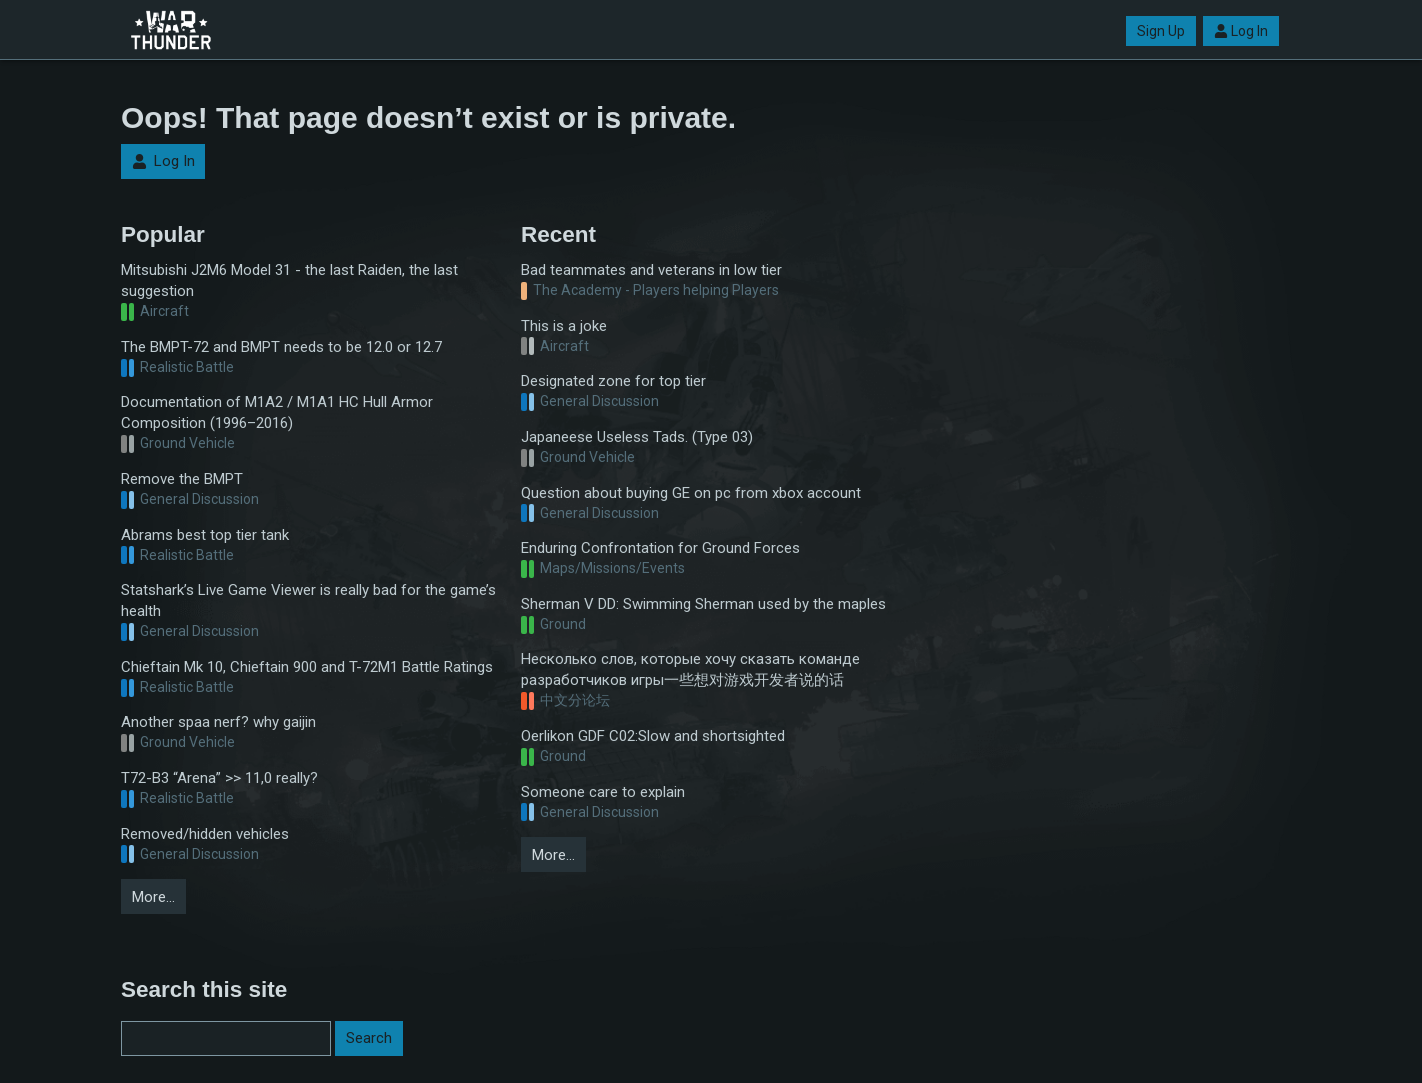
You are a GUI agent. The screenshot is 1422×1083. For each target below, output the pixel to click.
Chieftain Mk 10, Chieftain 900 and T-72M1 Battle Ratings (307, 667)
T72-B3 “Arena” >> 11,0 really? (219, 778)
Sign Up (1161, 31)
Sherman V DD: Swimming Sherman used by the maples (703, 604)
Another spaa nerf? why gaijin (218, 722)
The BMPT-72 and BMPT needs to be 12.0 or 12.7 (281, 347)
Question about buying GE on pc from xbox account (691, 493)
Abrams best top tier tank (205, 535)
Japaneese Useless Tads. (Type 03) (637, 437)
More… (153, 897)
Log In (1241, 31)
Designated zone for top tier (613, 381)
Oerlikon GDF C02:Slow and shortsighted (653, 736)
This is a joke (564, 326)
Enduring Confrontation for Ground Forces (660, 548)
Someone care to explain (603, 792)
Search (369, 1038)
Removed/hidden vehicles (205, 834)
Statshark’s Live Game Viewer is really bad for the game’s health (308, 600)
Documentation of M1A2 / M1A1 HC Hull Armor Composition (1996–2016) (277, 412)
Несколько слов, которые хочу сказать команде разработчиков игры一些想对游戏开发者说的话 (690, 669)
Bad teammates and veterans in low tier (651, 270)
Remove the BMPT (182, 479)
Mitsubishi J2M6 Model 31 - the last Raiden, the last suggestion (289, 280)
